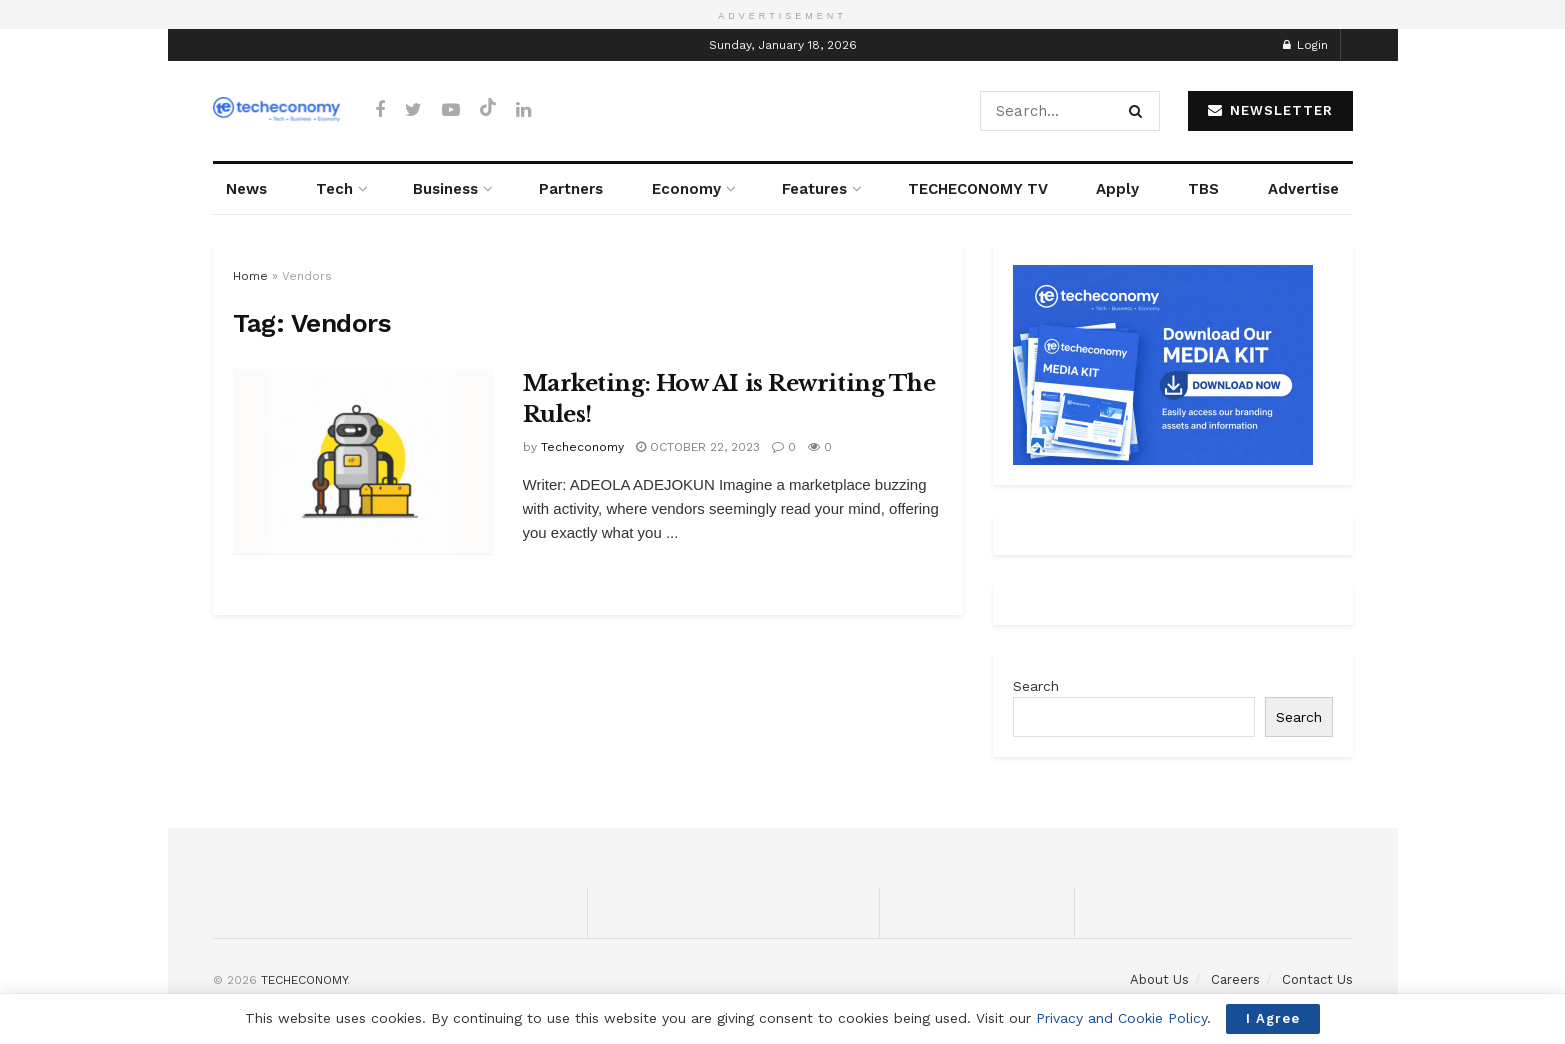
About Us (1159, 979)
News (246, 189)
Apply (1117, 189)
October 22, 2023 (698, 447)
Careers (1235, 979)
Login (1305, 45)
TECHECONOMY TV (978, 189)
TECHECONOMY (304, 980)
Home (250, 276)
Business (445, 189)
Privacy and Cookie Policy (1121, 1018)
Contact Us (1317, 979)
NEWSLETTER (1270, 110)
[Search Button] (1139, 111)
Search (1036, 686)
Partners (571, 189)
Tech (334, 189)
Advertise (1303, 189)
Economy (686, 189)
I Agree (1273, 1018)
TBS (1203, 189)
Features (814, 189)
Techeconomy (582, 447)
